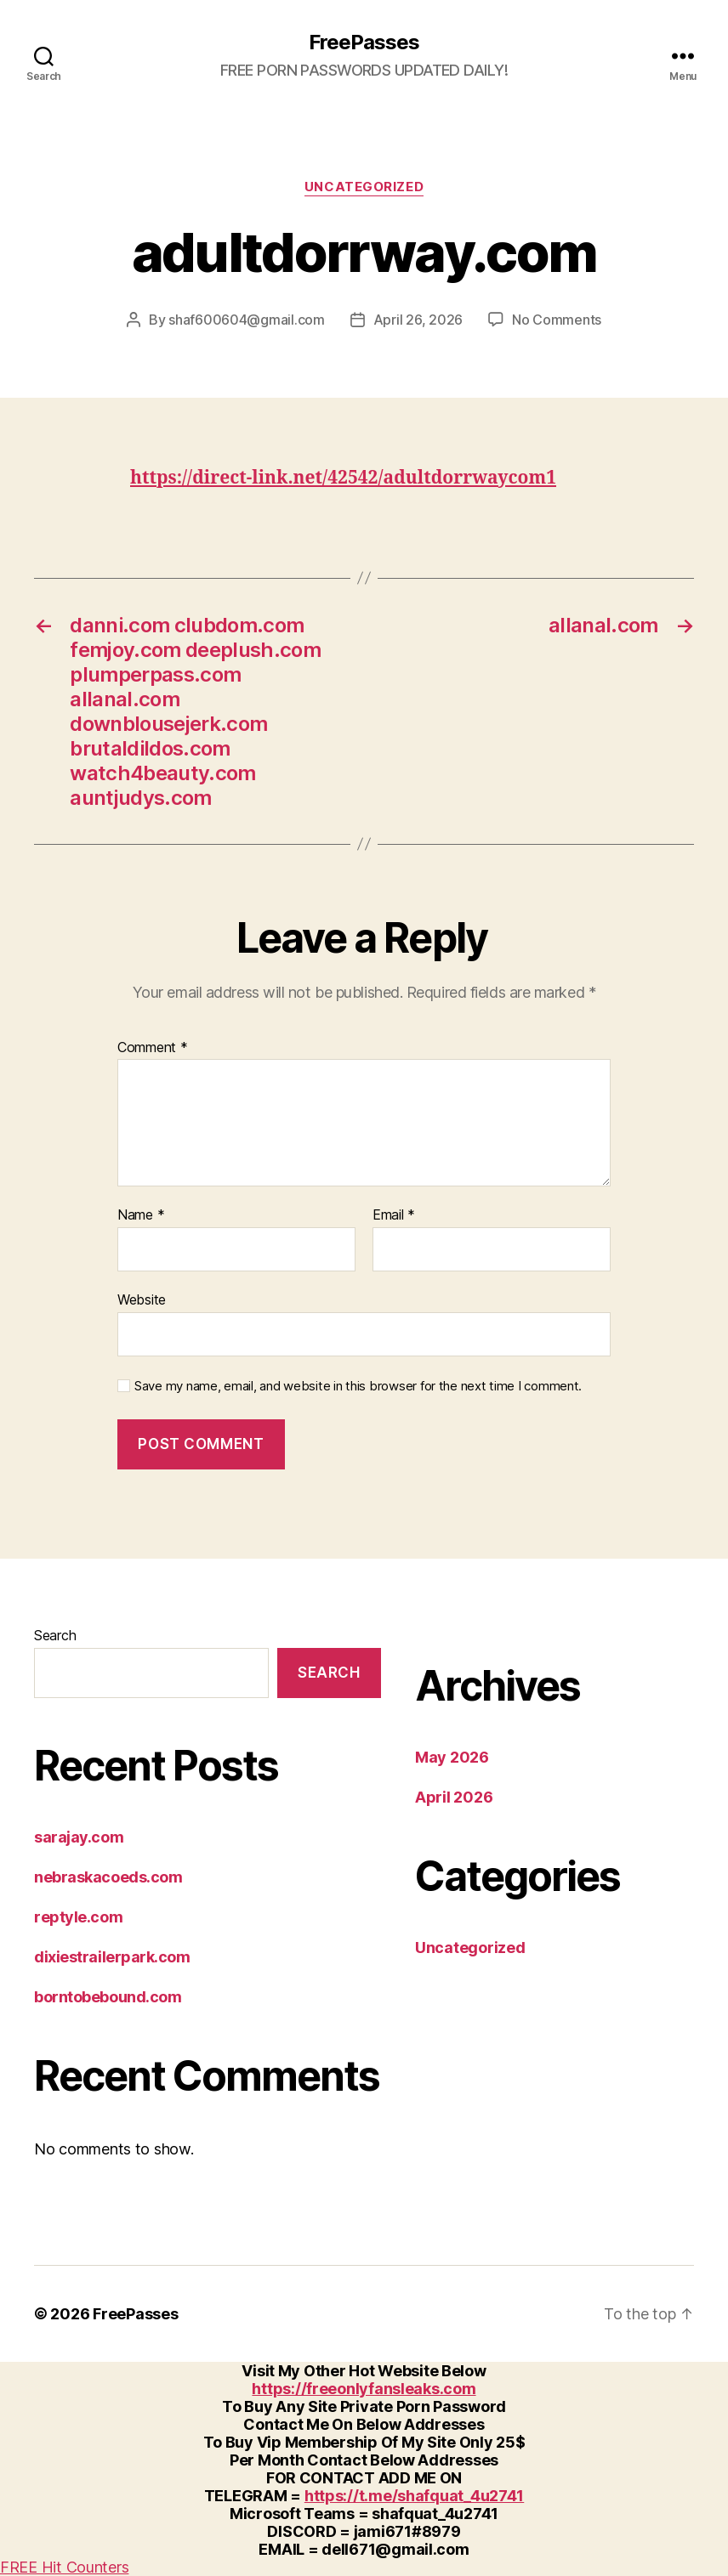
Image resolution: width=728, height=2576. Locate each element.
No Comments (556, 319)
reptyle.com (78, 1917)
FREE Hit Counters (64, 2567)
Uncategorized (364, 187)
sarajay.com (78, 1837)
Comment (152, 1048)
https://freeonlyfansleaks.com (363, 2389)
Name (140, 1215)
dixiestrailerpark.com (112, 1957)
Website (141, 1299)
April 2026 (453, 1797)
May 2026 (452, 1757)
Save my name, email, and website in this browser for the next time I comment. (358, 1386)
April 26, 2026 (418, 319)
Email (394, 1215)
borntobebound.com (107, 1997)
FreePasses (364, 42)
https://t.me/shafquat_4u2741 (414, 2496)
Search (55, 1635)
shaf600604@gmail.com (246, 319)
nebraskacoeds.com (108, 1877)
